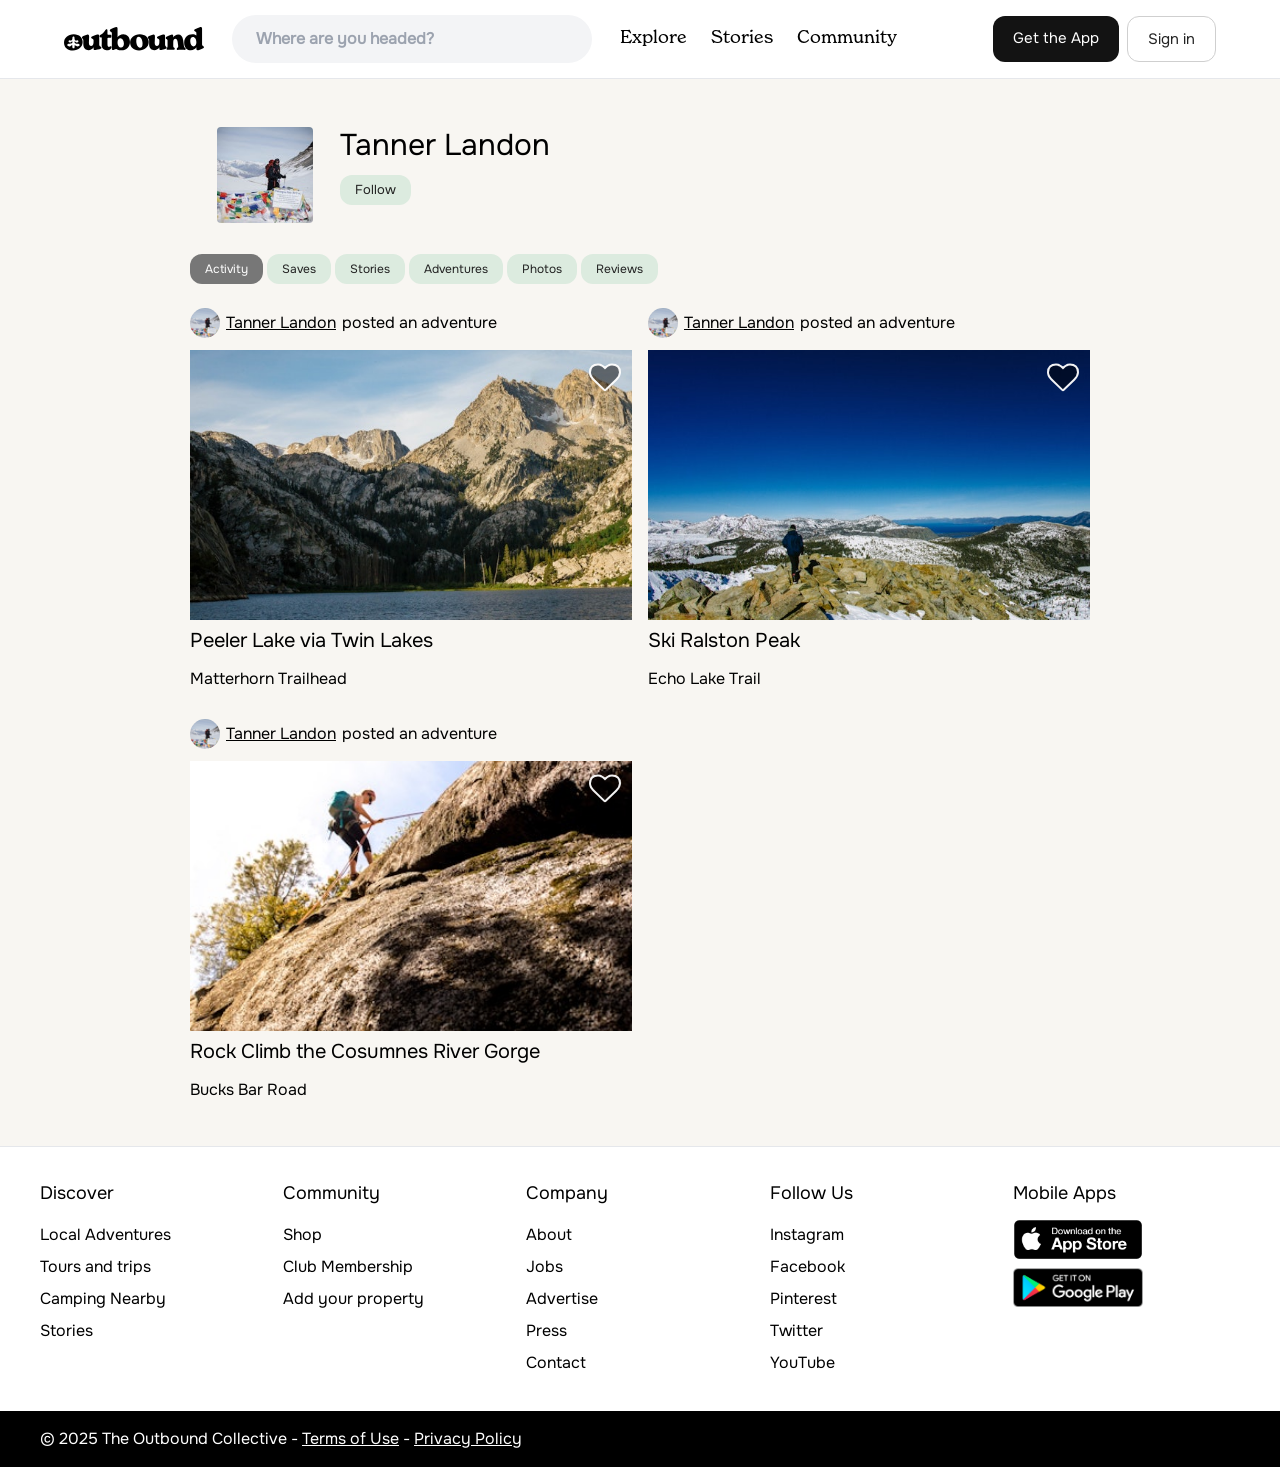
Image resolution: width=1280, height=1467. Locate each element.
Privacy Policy (468, 1438)
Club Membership (348, 1266)
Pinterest (803, 1298)
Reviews (619, 269)
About (549, 1234)
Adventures (456, 269)
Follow (375, 189)
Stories (742, 38)
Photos (542, 269)
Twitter (796, 1330)
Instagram (807, 1234)
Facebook (807, 1266)
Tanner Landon (281, 322)
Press (546, 1330)
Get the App (1056, 38)
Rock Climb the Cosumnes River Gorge (365, 1051)
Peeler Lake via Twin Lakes (311, 640)
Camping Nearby (103, 1298)
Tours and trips (95, 1266)
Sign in (1171, 39)
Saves (299, 269)
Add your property (353, 1298)
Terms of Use (350, 1438)
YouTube (802, 1362)
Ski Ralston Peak (724, 640)
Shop (302, 1234)
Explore (653, 38)
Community (847, 38)
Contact (556, 1362)
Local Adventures (105, 1234)
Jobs (544, 1266)
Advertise (562, 1298)
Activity (226, 269)
